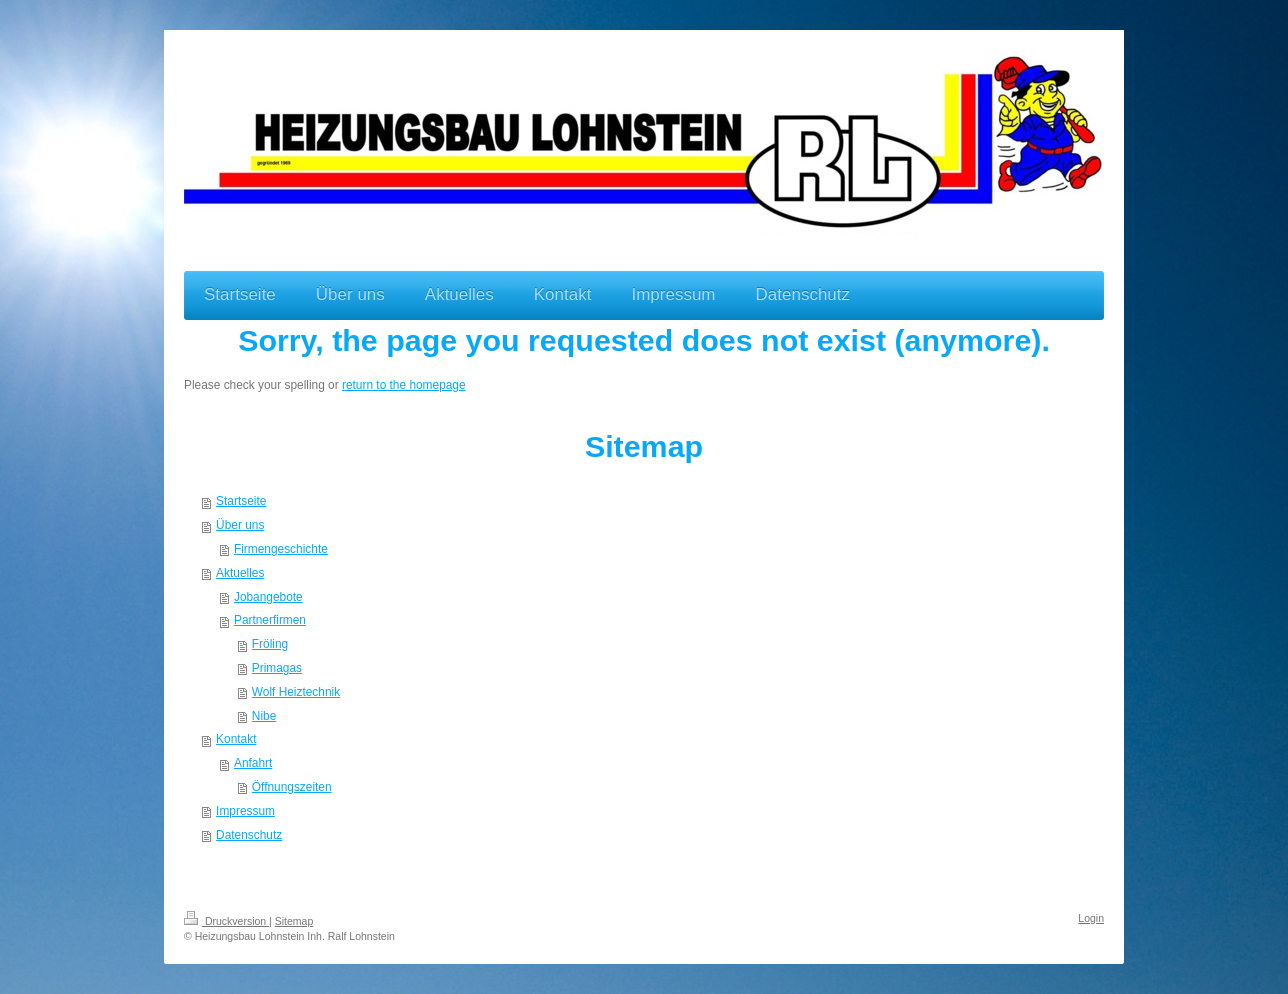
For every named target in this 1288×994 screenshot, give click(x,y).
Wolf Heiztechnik (296, 692)
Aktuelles (240, 573)
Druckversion (226, 921)
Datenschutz (249, 835)
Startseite (241, 501)
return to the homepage (404, 385)
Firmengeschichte (281, 549)
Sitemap (294, 921)
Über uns (240, 525)
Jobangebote (268, 597)
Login (1091, 918)
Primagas (277, 668)
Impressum (245, 811)
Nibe (264, 716)
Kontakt (236, 739)
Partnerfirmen (270, 620)
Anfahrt (253, 763)
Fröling (270, 644)
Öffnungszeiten (292, 787)
